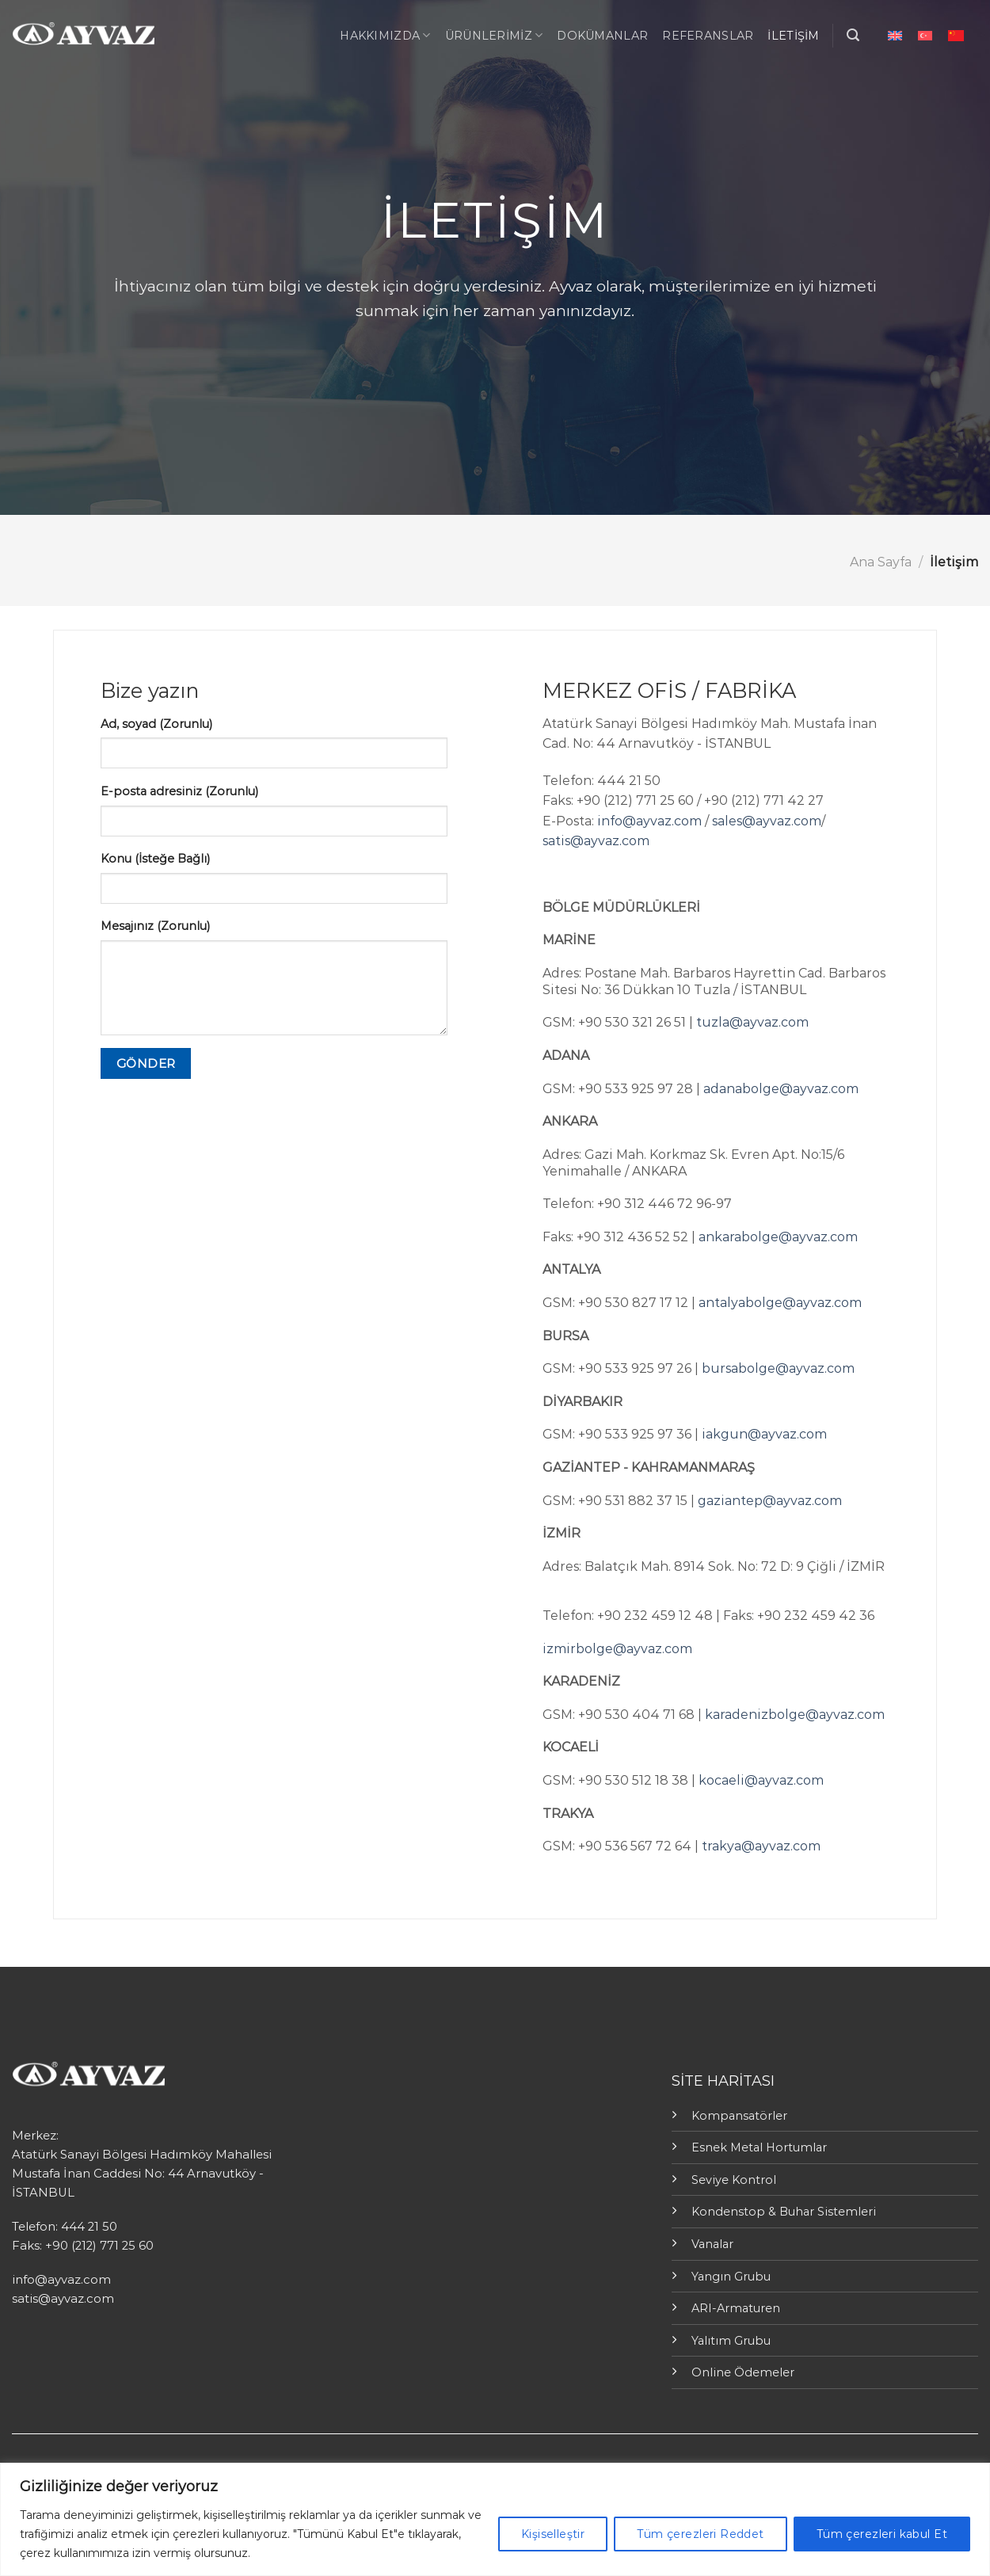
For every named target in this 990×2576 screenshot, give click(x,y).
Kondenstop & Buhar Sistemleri (783, 2211)
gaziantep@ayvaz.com (770, 1500)
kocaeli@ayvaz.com (761, 1780)
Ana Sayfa (881, 562)
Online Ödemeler (742, 2372)
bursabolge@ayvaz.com (778, 1368)
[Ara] (853, 35)
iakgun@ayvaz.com (764, 1434)
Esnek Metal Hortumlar (759, 2147)
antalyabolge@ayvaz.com (780, 1302)
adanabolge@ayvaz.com (781, 1088)
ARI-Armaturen (735, 2308)
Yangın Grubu (731, 2276)
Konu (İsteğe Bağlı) (155, 859)
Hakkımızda (385, 35)
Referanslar (707, 36)
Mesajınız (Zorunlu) (155, 926)
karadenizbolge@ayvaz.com (795, 1714)
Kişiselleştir (552, 2534)
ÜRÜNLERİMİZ (494, 35)
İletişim (793, 36)
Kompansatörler (739, 2116)
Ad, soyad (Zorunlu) (156, 724)
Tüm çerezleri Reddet (700, 2534)
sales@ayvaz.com (766, 821)
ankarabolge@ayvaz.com (778, 1236)
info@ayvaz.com (649, 821)
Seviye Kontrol (733, 2180)
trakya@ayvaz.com (761, 1846)
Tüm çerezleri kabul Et (882, 2534)
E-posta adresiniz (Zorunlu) (179, 791)
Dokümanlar (602, 36)
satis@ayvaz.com (596, 840)
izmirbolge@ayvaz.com (617, 1648)
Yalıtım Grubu (731, 2341)
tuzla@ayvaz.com (752, 1022)
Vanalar (712, 2244)
